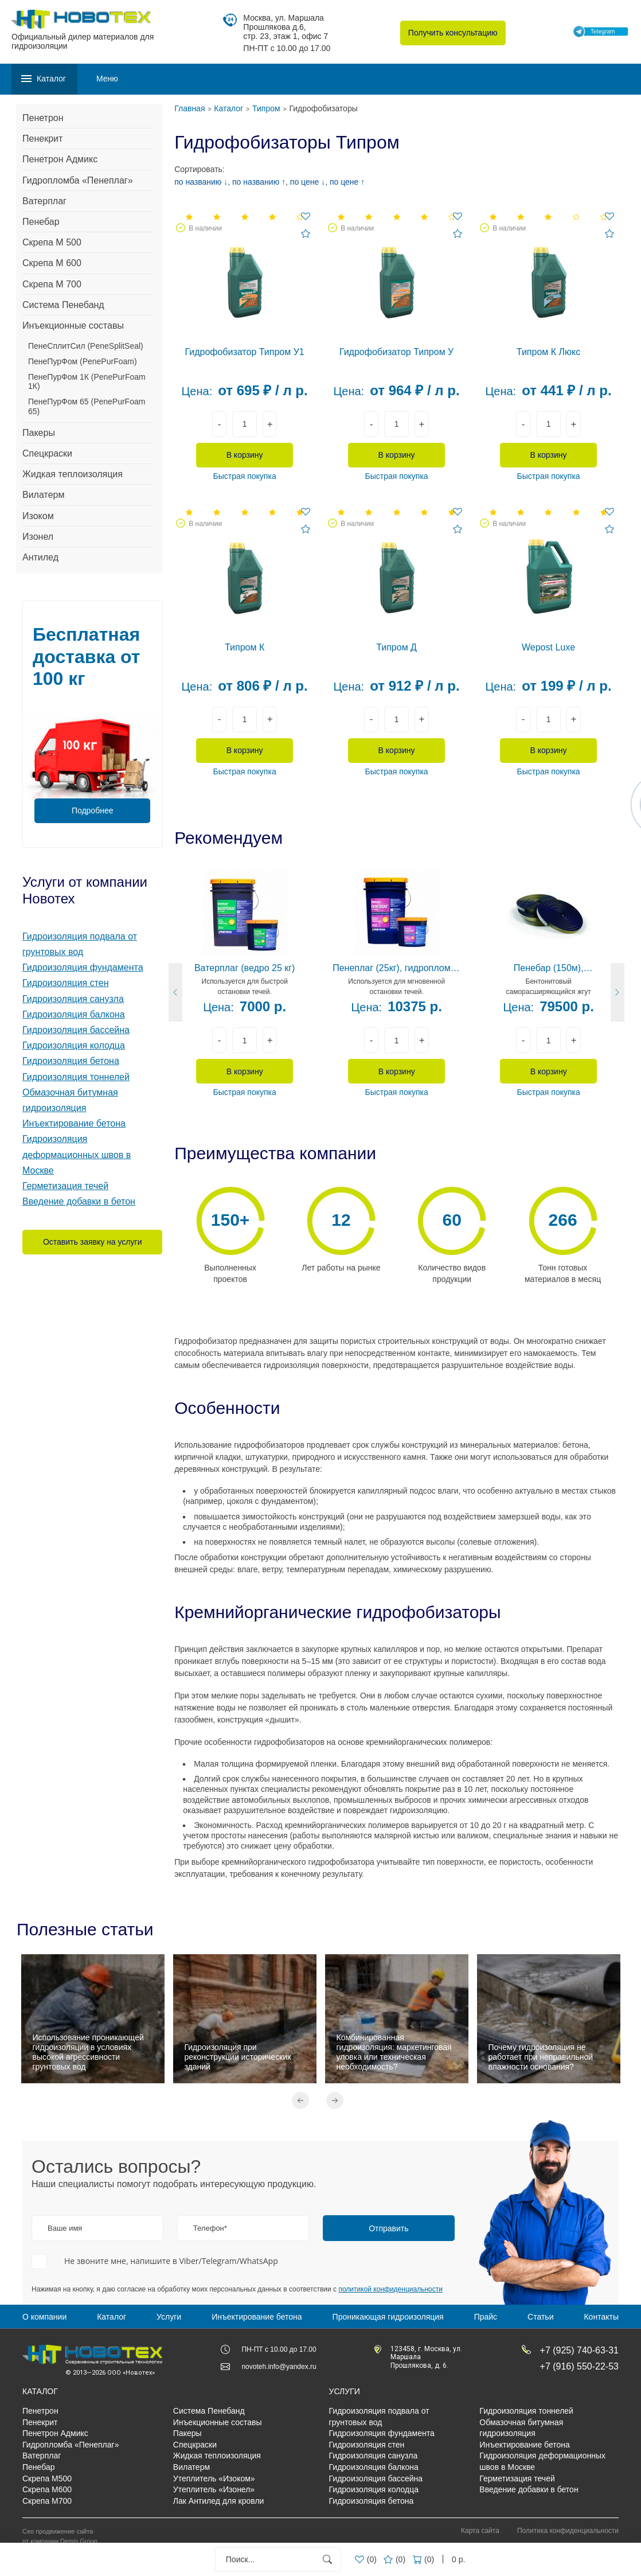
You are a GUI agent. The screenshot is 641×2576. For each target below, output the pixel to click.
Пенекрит (42, 138)
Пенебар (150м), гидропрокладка (549, 969)
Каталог (111, 2316)
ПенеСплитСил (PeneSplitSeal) (85, 345)
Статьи (540, 2316)
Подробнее (93, 810)
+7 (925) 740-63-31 (579, 2350)
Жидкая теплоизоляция (72, 474)
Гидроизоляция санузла (73, 999)
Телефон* (210, 2228)
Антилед (40, 557)
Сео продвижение (48, 2531)
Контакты (601, 2316)
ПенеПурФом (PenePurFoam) (82, 361)
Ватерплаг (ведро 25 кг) (244, 968)
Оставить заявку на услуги (92, 1241)
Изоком (38, 516)
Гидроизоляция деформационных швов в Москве (76, 1154)
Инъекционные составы (73, 325)
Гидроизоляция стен (65, 983)
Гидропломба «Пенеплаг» (77, 180)
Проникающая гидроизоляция (388, 2316)
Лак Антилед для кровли (218, 2500)
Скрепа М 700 (51, 284)
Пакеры (38, 433)
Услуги (169, 2316)
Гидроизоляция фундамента (82, 967)
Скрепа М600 (47, 2489)
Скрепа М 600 (51, 263)
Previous (300, 2100)
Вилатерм (43, 495)
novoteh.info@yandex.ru (278, 2367)
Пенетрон (43, 118)
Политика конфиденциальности (568, 2531)
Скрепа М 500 (51, 242)
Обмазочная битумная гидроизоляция (521, 2428)
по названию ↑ (259, 181)
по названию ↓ (201, 181)
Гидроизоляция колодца (73, 1045)
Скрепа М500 (47, 2478)
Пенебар (41, 222)
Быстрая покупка (244, 476)
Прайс (485, 2316)
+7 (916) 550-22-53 (579, 2366)
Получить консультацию (453, 32)
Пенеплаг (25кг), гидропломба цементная (396, 969)
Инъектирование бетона (74, 1123)
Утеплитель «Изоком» (214, 2478)
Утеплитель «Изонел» (214, 2489)
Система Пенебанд (63, 305)
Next (334, 2100)
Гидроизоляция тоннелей (76, 1077)
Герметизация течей (65, 1186)
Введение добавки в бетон (78, 1201)
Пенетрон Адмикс (59, 159)
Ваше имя (65, 2228)
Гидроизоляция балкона (73, 1014)
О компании (44, 2316)
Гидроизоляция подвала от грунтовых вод (379, 2416)
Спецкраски (47, 453)
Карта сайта (480, 2531)
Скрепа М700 (47, 2500)
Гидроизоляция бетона (70, 1061)
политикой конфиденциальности (390, 2289)
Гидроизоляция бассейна (76, 1030)
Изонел (37, 536)
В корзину (244, 454)
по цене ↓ (307, 181)
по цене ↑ (347, 181)
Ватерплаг (44, 201)
